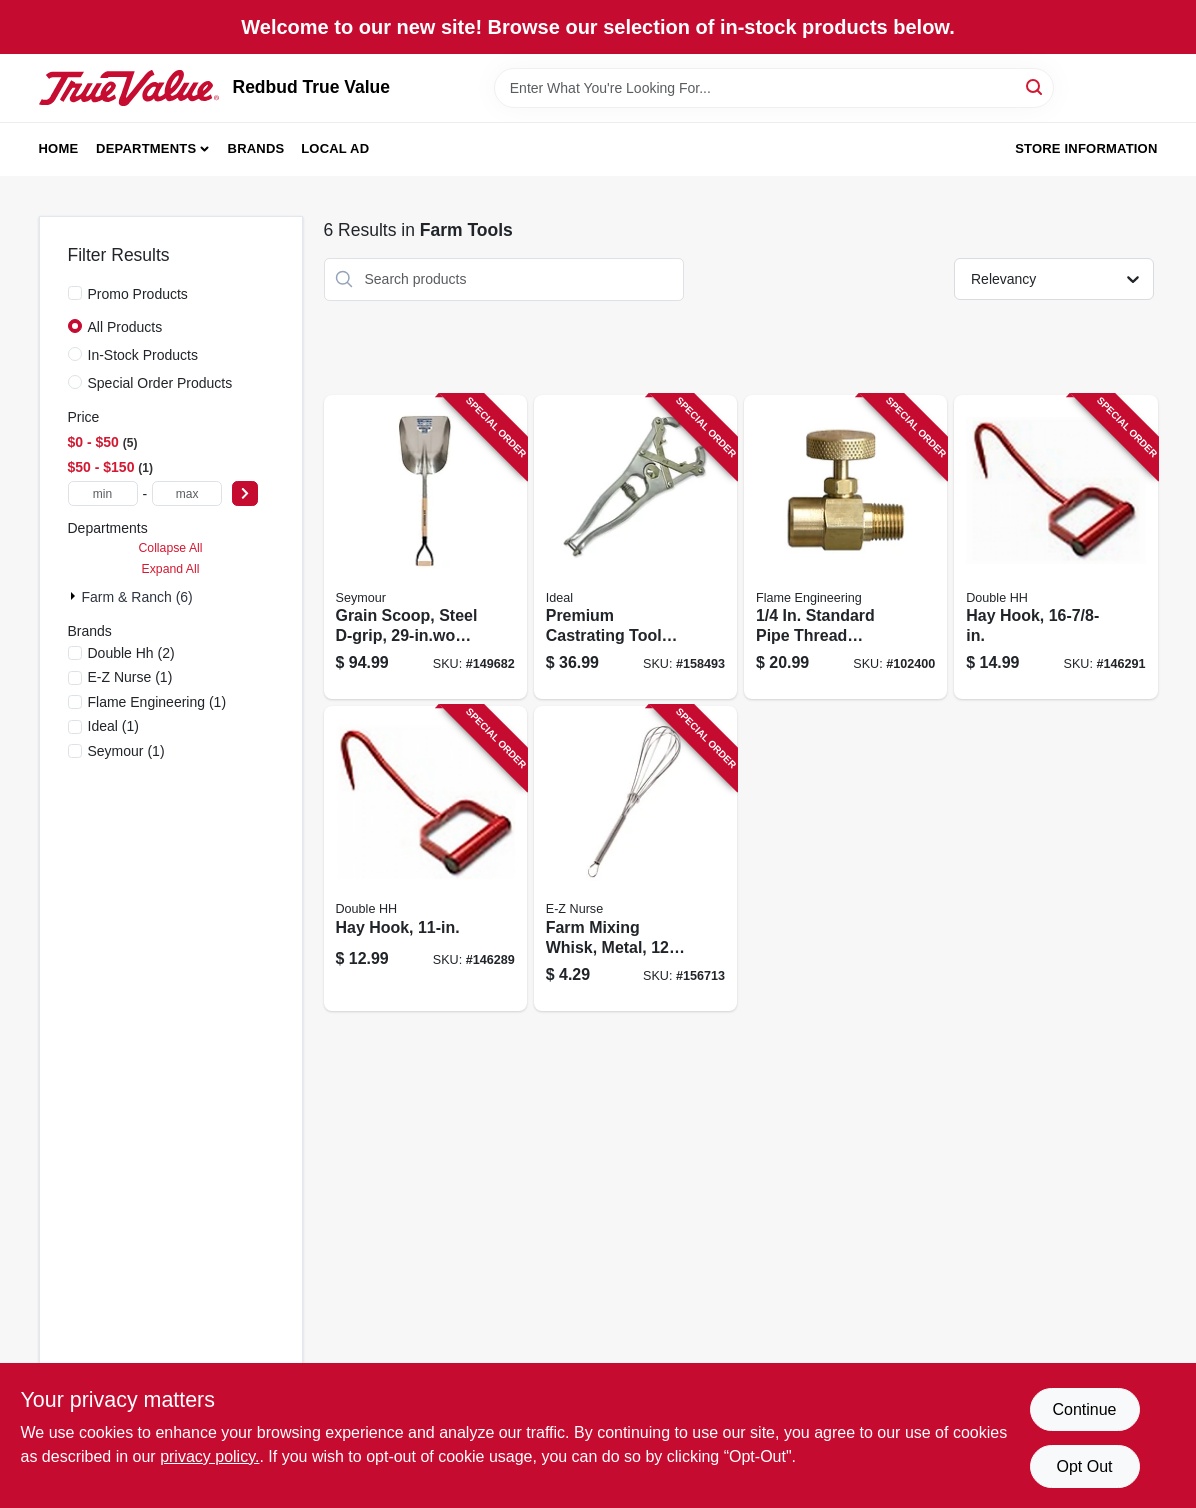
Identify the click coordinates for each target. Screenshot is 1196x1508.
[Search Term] (774, 88)
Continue (1084, 1409)
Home (59, 148)
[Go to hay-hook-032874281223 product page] (1055, 547)
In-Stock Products (143, 355)
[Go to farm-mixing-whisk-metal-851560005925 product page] (635, 858)
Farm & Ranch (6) (137, 597)
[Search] (1035, 86)
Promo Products (138, 294)
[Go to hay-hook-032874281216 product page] (425, 858)
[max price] (187, 493)
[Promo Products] (75, 293)
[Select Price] (245, 493)
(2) (131, 653)
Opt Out (1084, 1466)
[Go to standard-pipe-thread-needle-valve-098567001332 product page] (845, 547)
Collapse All (170, 548)
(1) (130, 677)
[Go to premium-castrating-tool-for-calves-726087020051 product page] (635, 547)
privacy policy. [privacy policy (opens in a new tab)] (209, 1456)
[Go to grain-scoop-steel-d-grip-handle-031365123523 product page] (425, 547)
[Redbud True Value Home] (129, 88)
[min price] (103, 493)
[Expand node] (75, 596)
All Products (125, 327)
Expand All (171, 569)
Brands (256, 148)
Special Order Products (160, 383)
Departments (146, 148)
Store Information (1086, 148)
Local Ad (335, 148)
